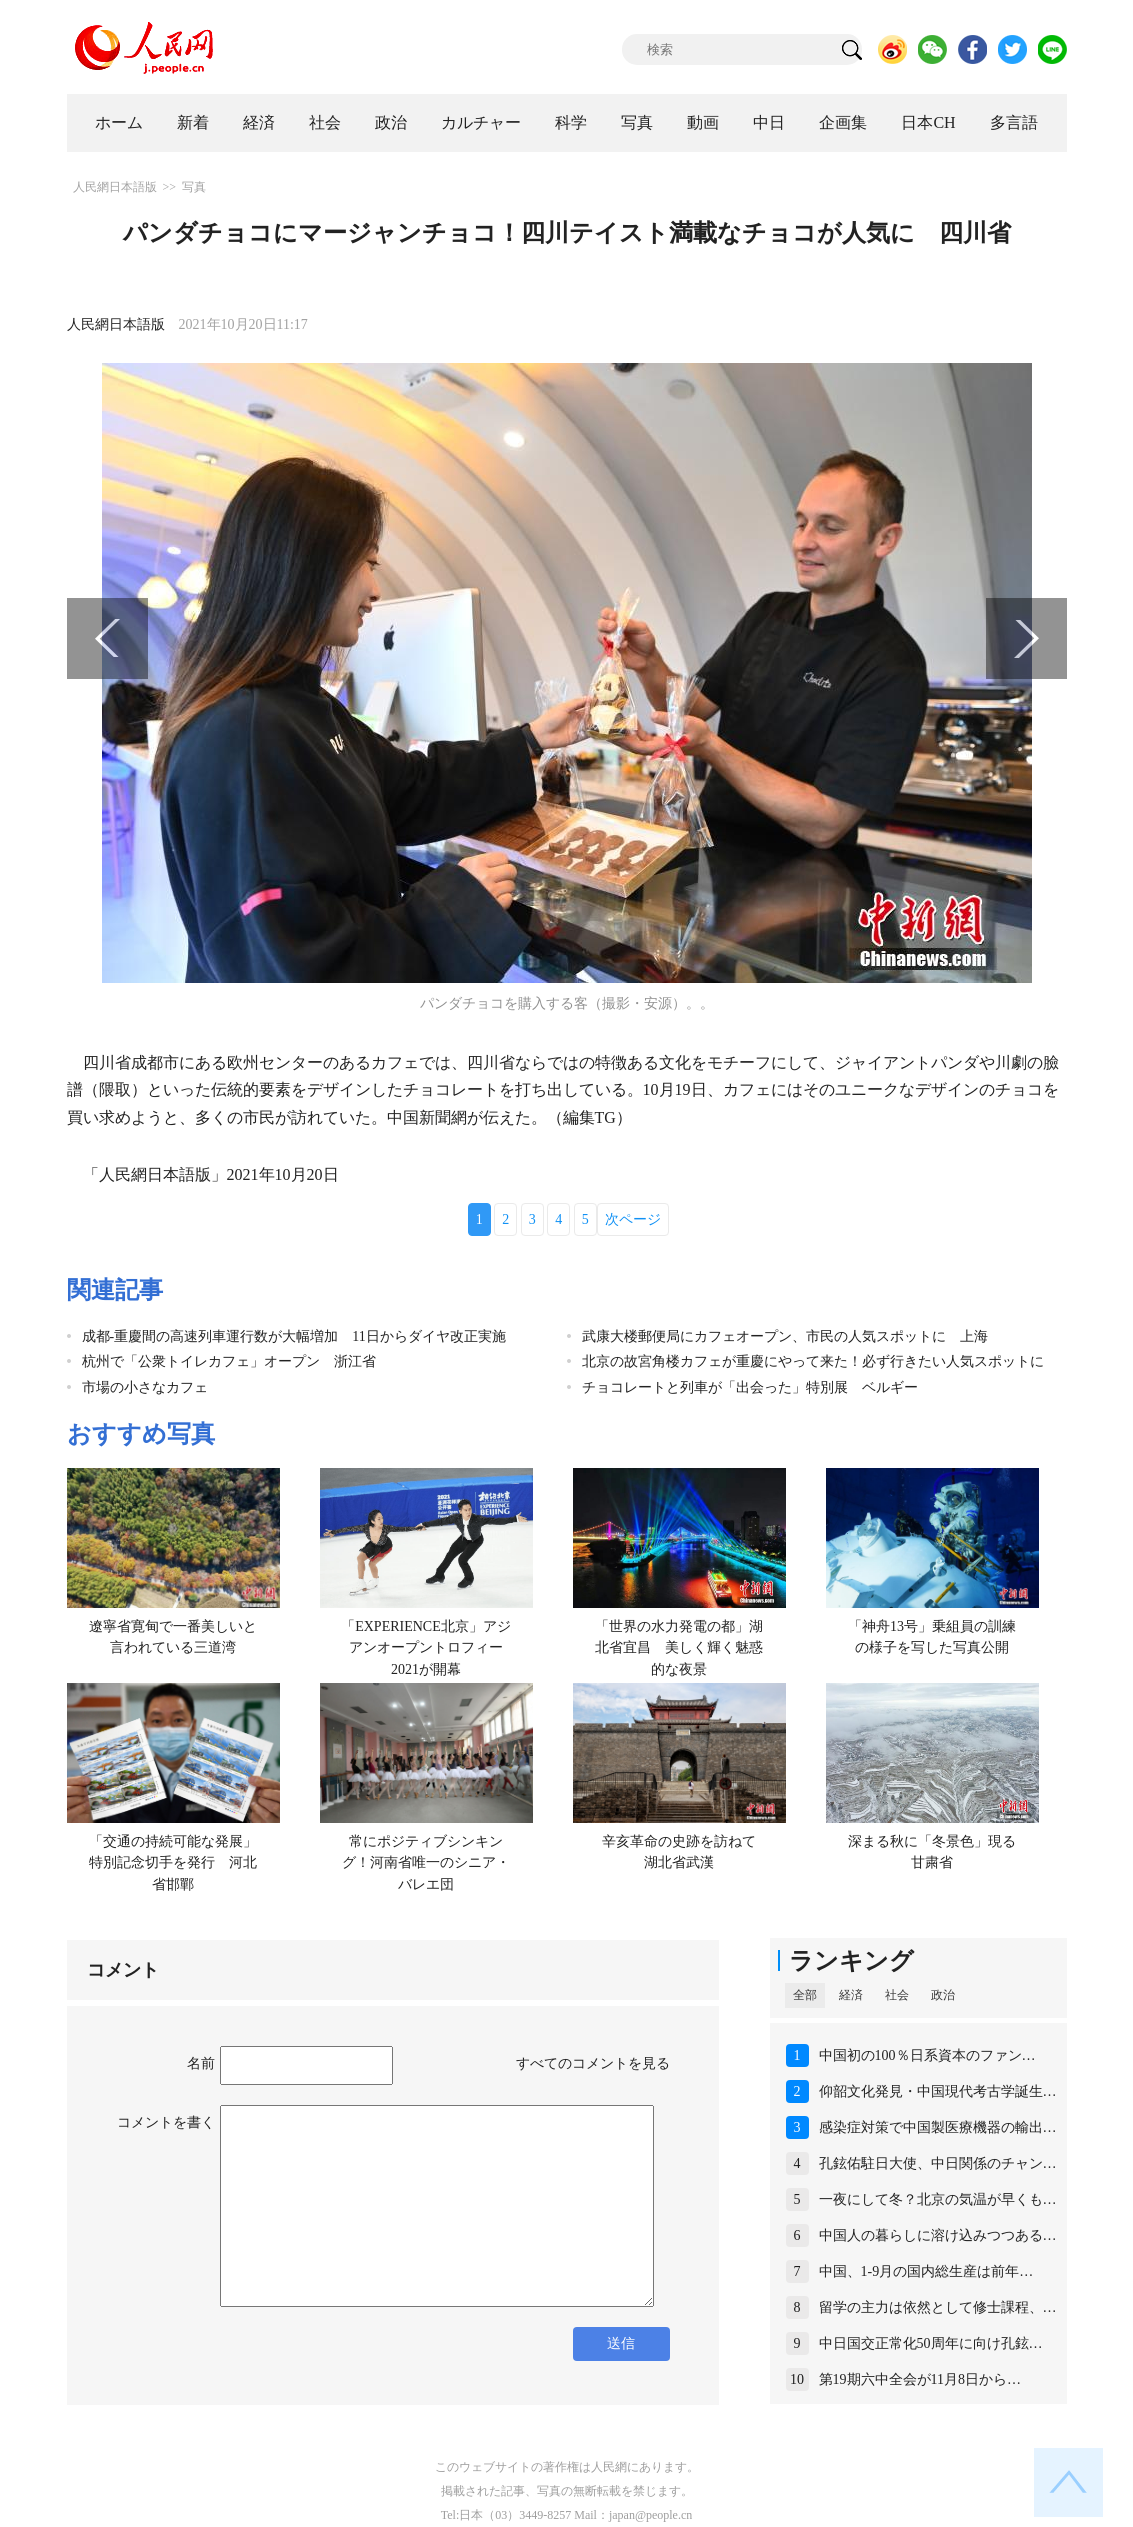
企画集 (843, 122)
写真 (637, 122)
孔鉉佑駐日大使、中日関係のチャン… (938, 2163)
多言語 (1014, 122)
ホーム (119, 122)
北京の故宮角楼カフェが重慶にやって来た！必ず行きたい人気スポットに (813, 1361)
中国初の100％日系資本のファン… (927, 2055)
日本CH (928, 122)
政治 (391, 122)
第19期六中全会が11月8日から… (920, 2379)
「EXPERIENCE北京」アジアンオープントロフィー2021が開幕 (426, 1648)
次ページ (633, 1219)
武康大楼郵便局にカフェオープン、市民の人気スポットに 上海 (785, 1336)
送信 (621, 2343)
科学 (571, 122)
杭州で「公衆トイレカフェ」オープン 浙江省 (229, 1361)
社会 (325, 122)
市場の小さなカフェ (145, 1387)
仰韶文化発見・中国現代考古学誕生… (938, 2091)
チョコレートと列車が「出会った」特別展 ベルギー (750, 1387)
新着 (193, 122)
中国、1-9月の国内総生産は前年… (926, 2271)
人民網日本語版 (115, 187)
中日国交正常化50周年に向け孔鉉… (931, 2343)
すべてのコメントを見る (593, 2063)
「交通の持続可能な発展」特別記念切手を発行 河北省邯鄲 (173, 1863)
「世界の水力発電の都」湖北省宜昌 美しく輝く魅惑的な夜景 (679, 1648)
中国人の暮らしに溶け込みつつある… (938, 2235)
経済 (259, 122)
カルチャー (481, 122)
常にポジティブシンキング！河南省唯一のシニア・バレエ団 (426, 1863)
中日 (769, 122)
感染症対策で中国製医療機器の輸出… (938, 2127)
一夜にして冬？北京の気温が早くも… (938, 2199)
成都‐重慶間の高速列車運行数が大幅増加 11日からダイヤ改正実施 (294, 1336)
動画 (703, 122)
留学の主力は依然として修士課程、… (938, 2307)
